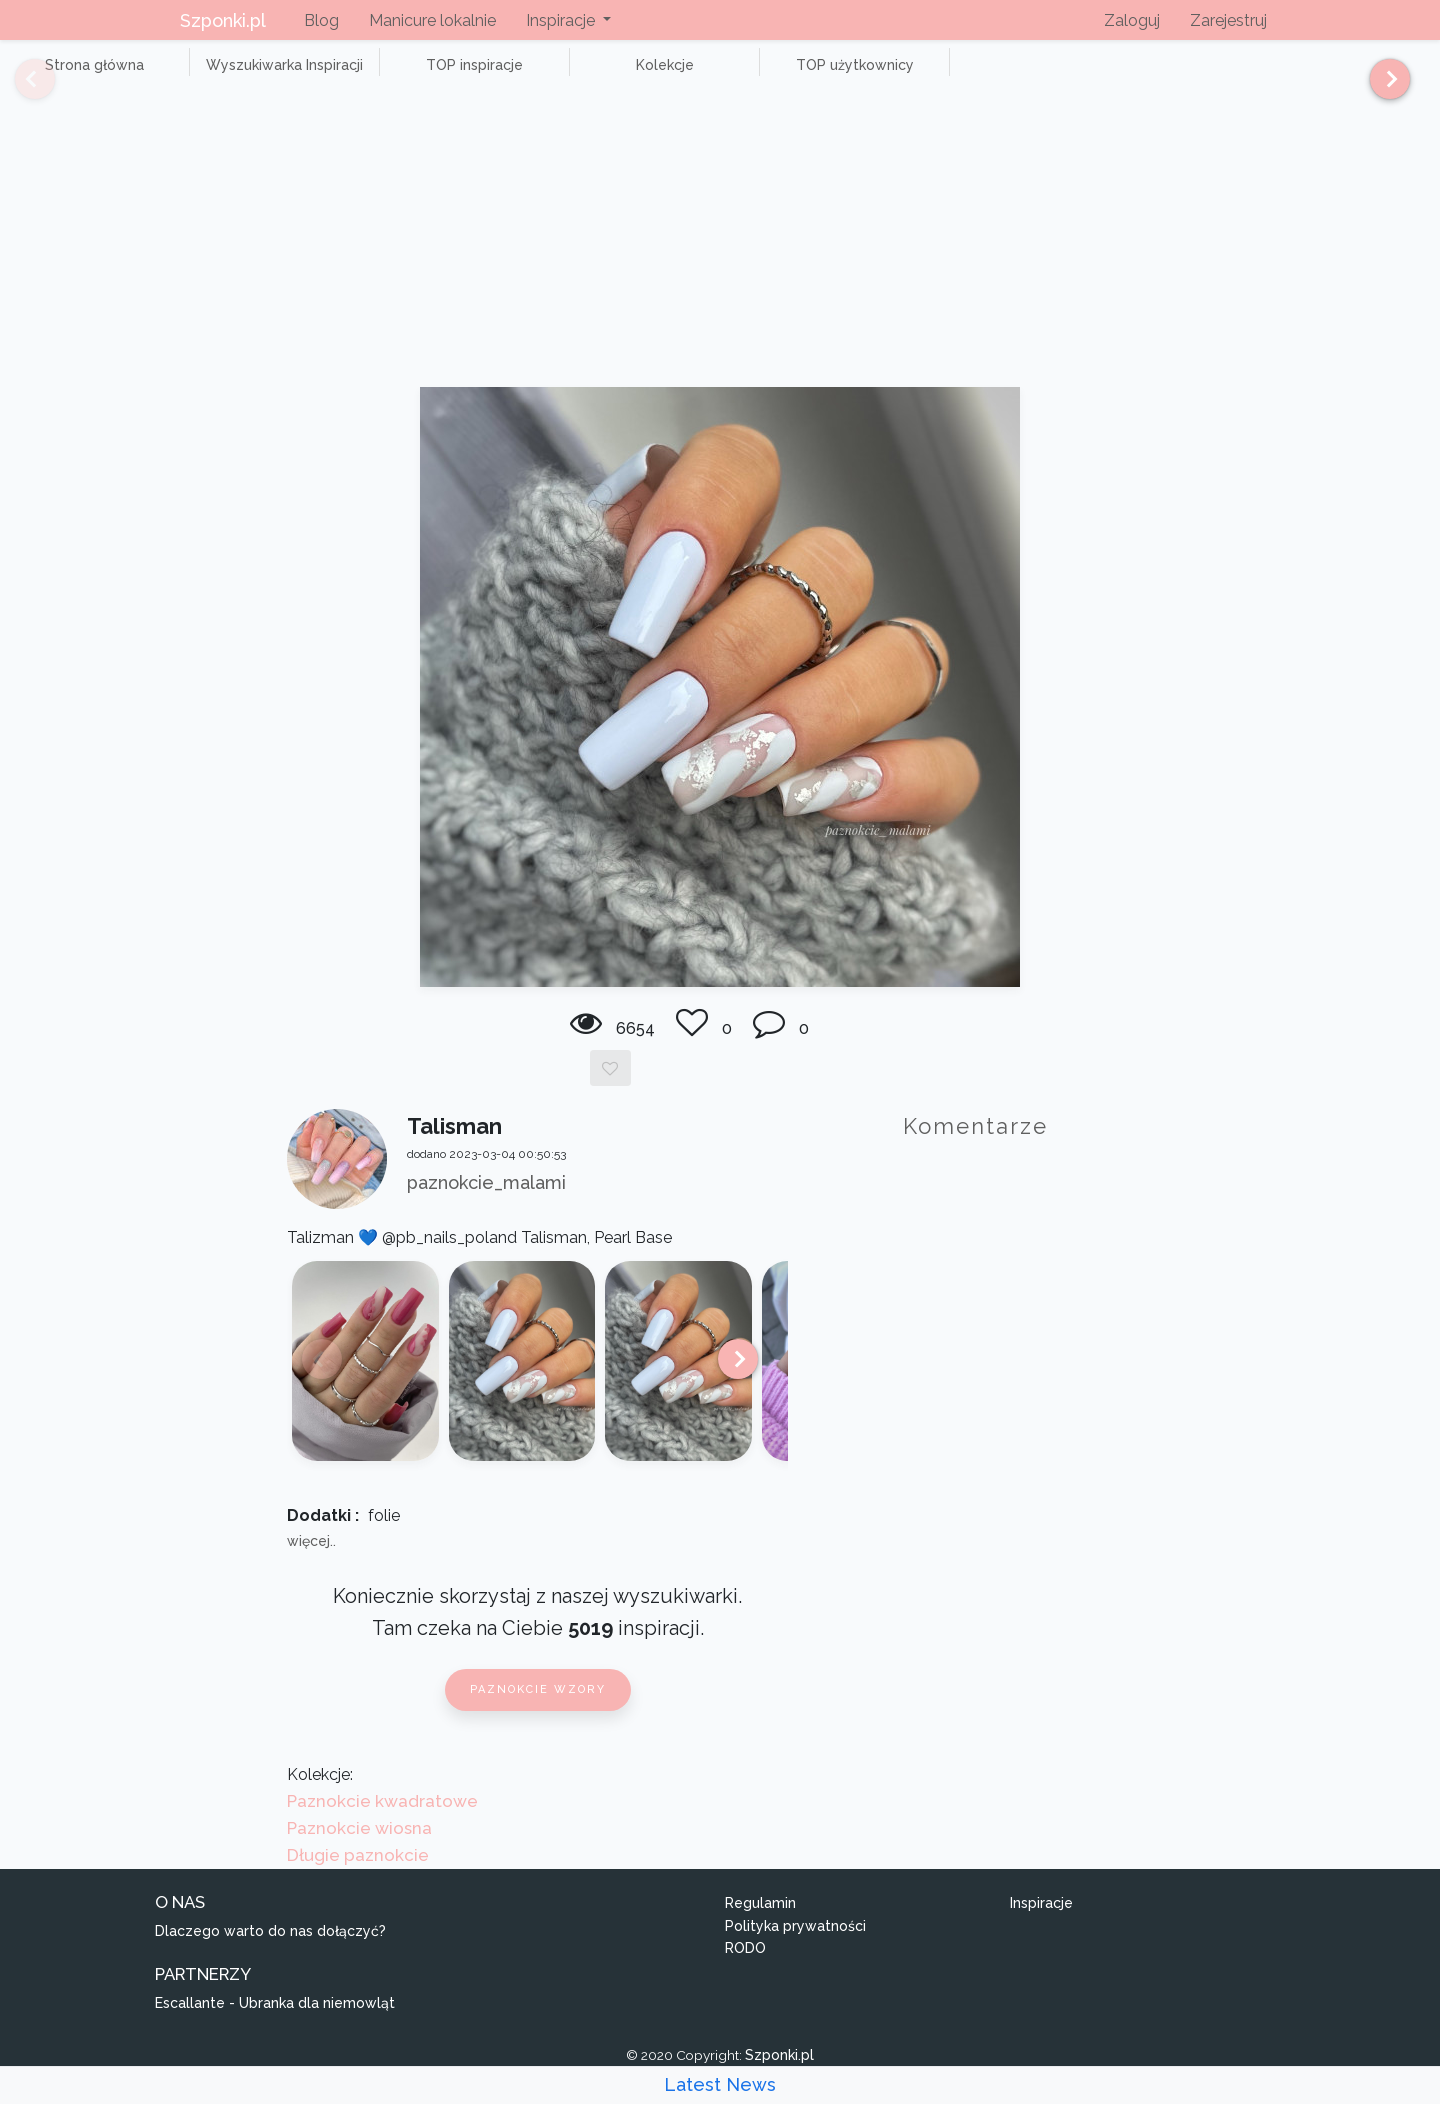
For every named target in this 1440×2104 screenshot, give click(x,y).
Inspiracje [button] (562, 20)
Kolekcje (560, 76)
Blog (321, 20)
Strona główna (79, 76)
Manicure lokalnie (432, 20)
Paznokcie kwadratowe (382, 1823)
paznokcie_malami (486, 1204)
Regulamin (760, 1925)
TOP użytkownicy (720, 76)
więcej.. (311, 1564)
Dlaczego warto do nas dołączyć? (270, 1953)
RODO (745, 1971)
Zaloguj (1132, 20)
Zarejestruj (1228, 20)
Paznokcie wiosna (359, 1850)
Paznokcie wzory (538, 1712)
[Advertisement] (720, 260)
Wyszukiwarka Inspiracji (240, 76)
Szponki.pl (223, 20)
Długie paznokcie (358, 1878)
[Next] (1382, 88)
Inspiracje (1041, 1925)
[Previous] (20, 88)
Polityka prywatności (795, 1948)
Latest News (720, 2084)
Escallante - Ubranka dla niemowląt (275, 2025)
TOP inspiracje (399, 76)
